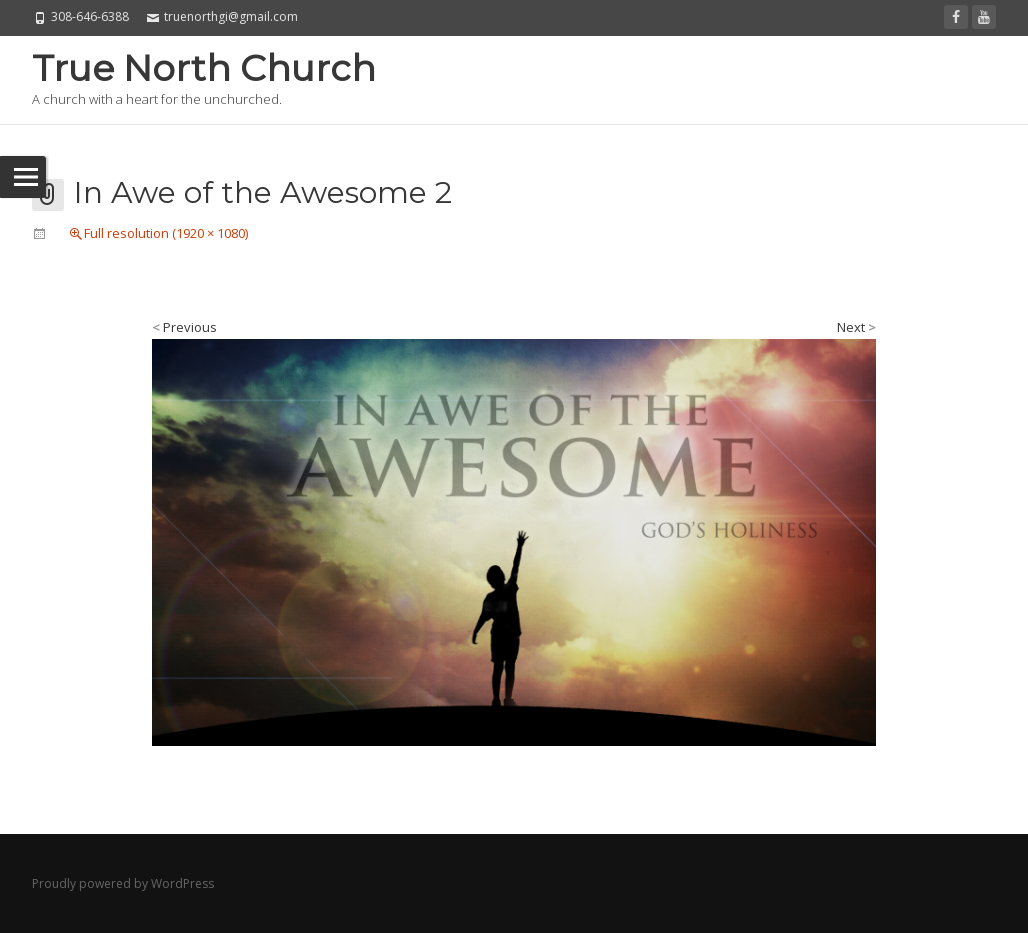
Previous (184, 327)
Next (856, 327)
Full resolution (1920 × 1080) (166, 233)
